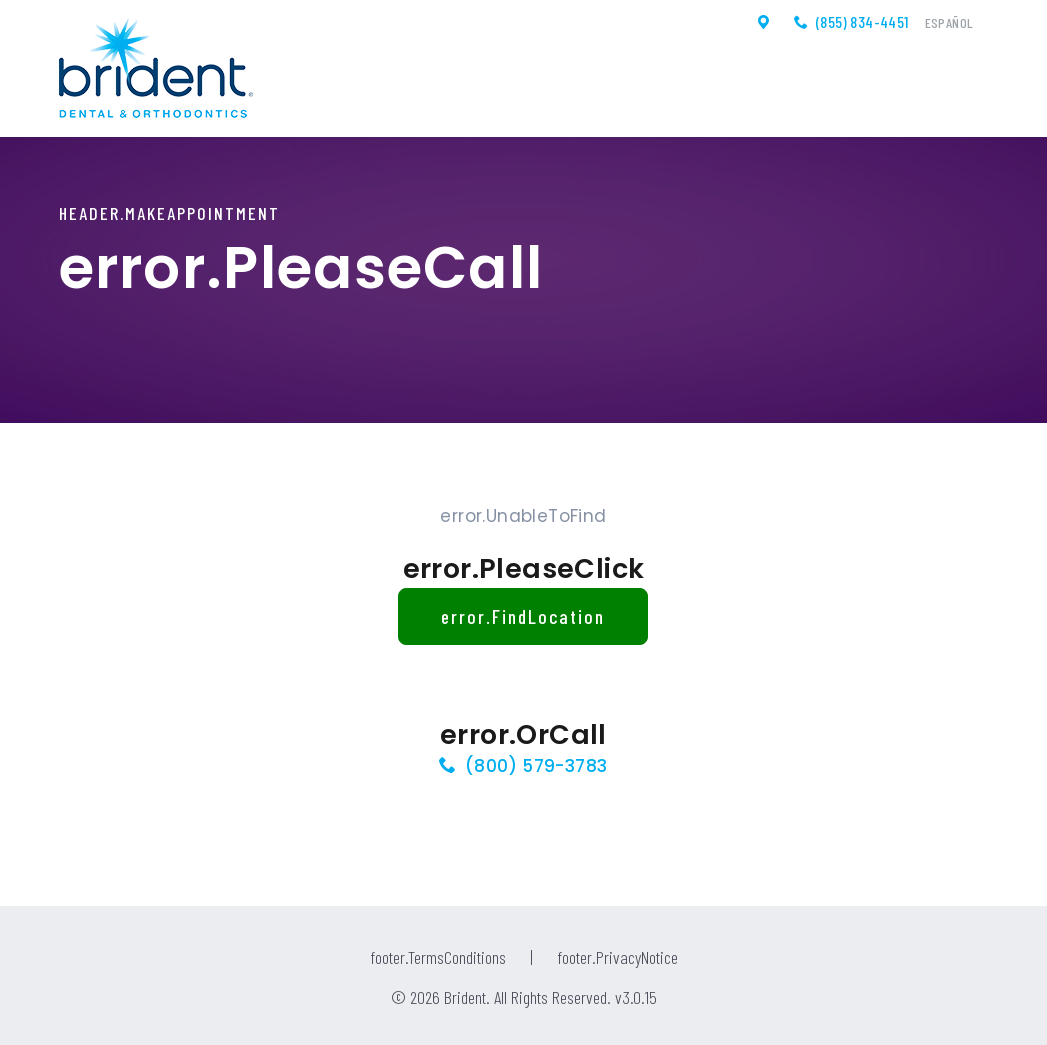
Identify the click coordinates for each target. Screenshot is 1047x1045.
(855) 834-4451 (862, 22)
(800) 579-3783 (536, 766)
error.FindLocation (523, 616)
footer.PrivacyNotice (617, 957)
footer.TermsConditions (438, 957)
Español (949, 23)
